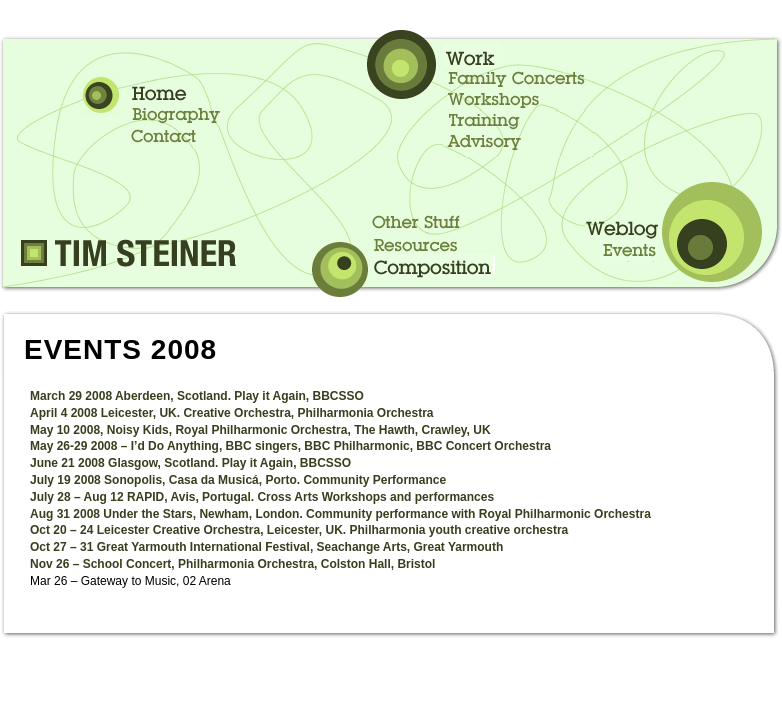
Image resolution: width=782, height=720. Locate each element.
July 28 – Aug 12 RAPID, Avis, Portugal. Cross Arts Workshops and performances (262, 497)
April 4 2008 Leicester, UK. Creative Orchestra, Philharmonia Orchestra (232, 413)
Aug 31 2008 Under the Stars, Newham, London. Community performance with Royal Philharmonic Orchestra (340, 514)
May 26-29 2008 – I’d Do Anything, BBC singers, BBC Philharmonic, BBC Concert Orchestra (290, 446)
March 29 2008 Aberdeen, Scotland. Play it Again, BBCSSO (197, 396)
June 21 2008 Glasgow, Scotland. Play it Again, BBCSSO (190, 463)
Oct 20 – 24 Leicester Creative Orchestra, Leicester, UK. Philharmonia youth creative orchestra (299, 530)
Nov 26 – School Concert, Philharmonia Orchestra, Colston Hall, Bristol (232, 564)
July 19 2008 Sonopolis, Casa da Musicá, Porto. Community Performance (238, 480)
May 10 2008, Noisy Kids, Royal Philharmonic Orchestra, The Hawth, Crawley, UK (260, 430)
